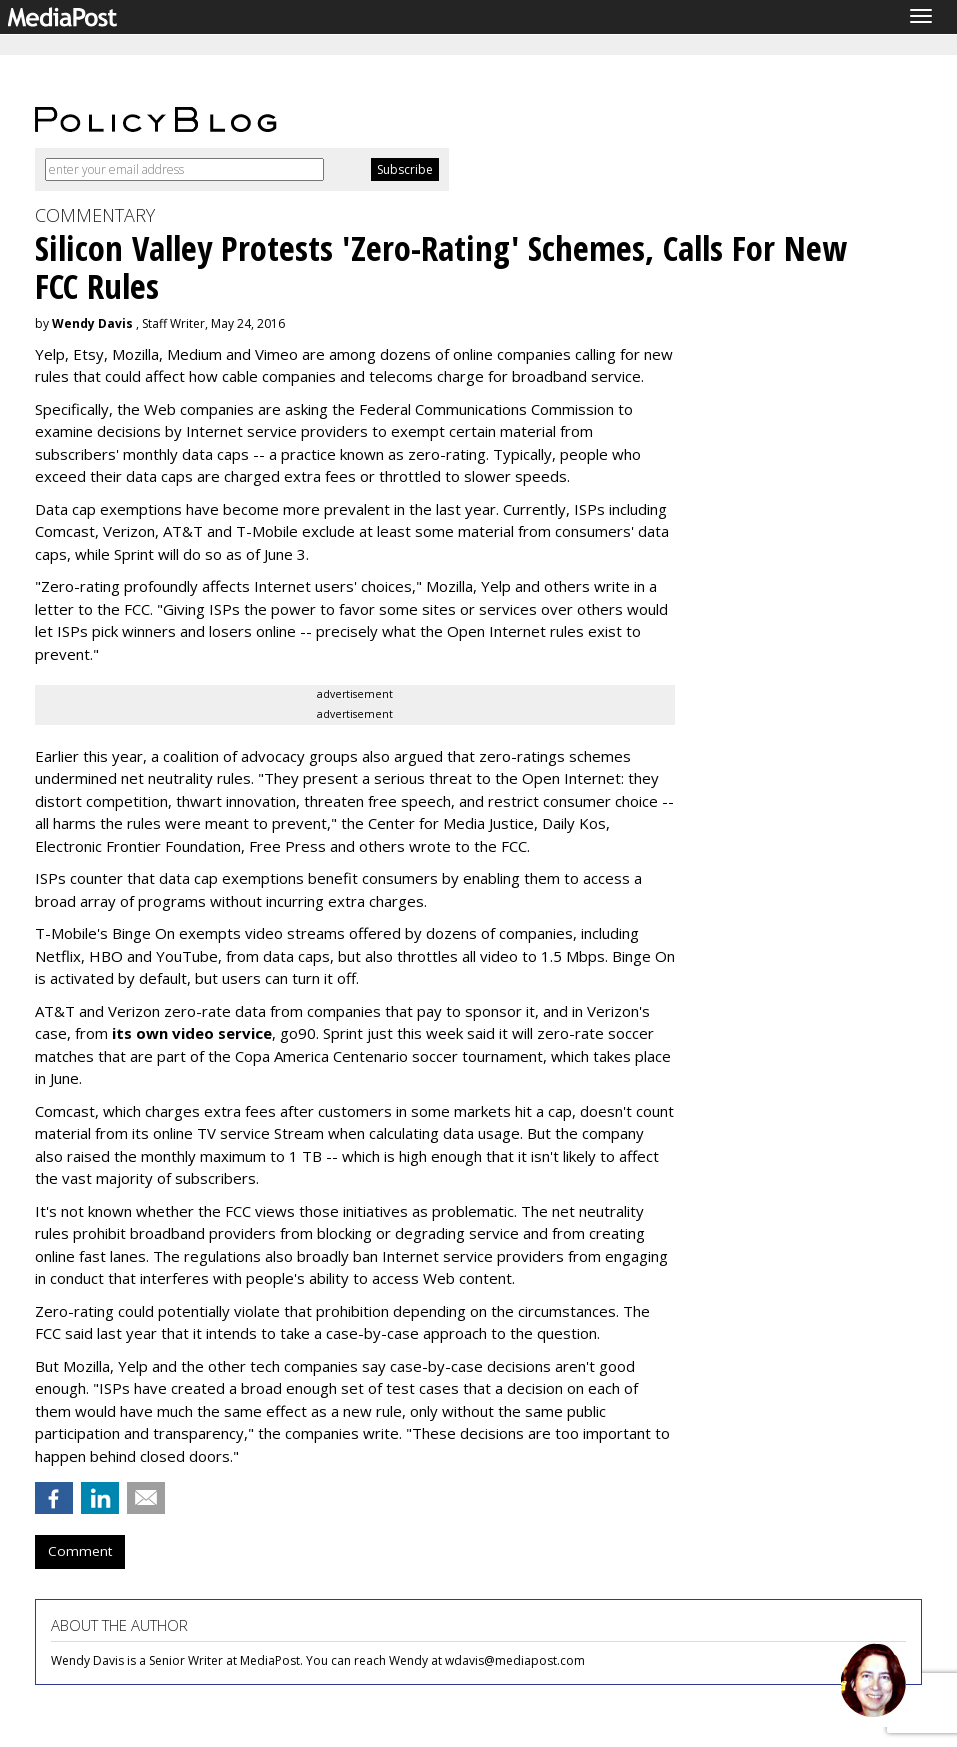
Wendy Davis (92, 323)
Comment (80, 1551)
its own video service (192, 1033)
